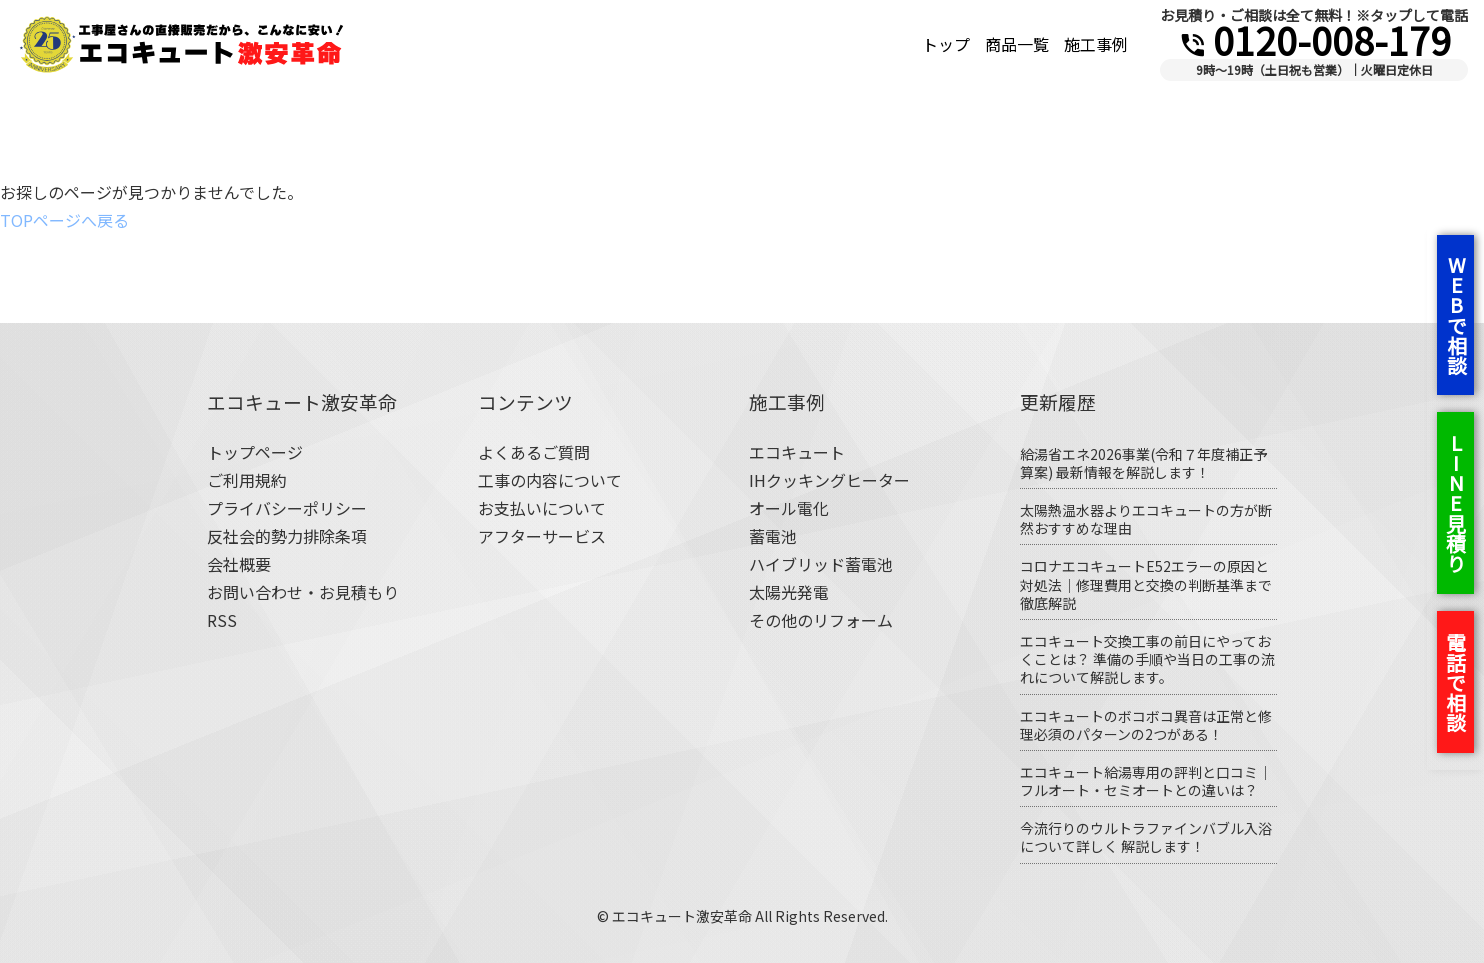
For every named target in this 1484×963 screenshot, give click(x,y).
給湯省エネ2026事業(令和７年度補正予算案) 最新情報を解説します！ (1143, 463)
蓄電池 (773, 536)
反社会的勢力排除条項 (287, 536)
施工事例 (1096, 44)
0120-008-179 (1314, 40)
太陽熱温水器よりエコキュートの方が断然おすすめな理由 (1146, 519)
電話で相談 (1455, 682)
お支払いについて (542, 508)
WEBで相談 (1456, 315)
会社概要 (239, 564)
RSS (222, 620)
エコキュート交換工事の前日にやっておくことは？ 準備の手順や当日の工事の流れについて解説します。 (1147, 659)
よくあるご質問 (534, 452)
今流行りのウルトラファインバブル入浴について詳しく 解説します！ (1146, 837)
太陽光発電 (789, 592)
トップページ (255, 452)
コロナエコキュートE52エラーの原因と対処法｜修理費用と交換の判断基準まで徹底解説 (1146, 584)
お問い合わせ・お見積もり (303, 592)
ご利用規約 (247, 480)
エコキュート (797, 452)
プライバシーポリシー (287, 508)
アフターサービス (542, 536)
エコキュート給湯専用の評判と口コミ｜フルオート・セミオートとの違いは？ (1146, 781)
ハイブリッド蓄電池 (821, 564)
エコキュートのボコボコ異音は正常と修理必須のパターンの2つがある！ (1146, 725)
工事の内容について (550, 480)
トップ (946, 44)
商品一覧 (1017, 44)
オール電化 (789, 508)
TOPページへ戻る (64, 220)
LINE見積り (1455, 503)
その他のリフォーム (821, 620)
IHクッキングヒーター (829, 480)
